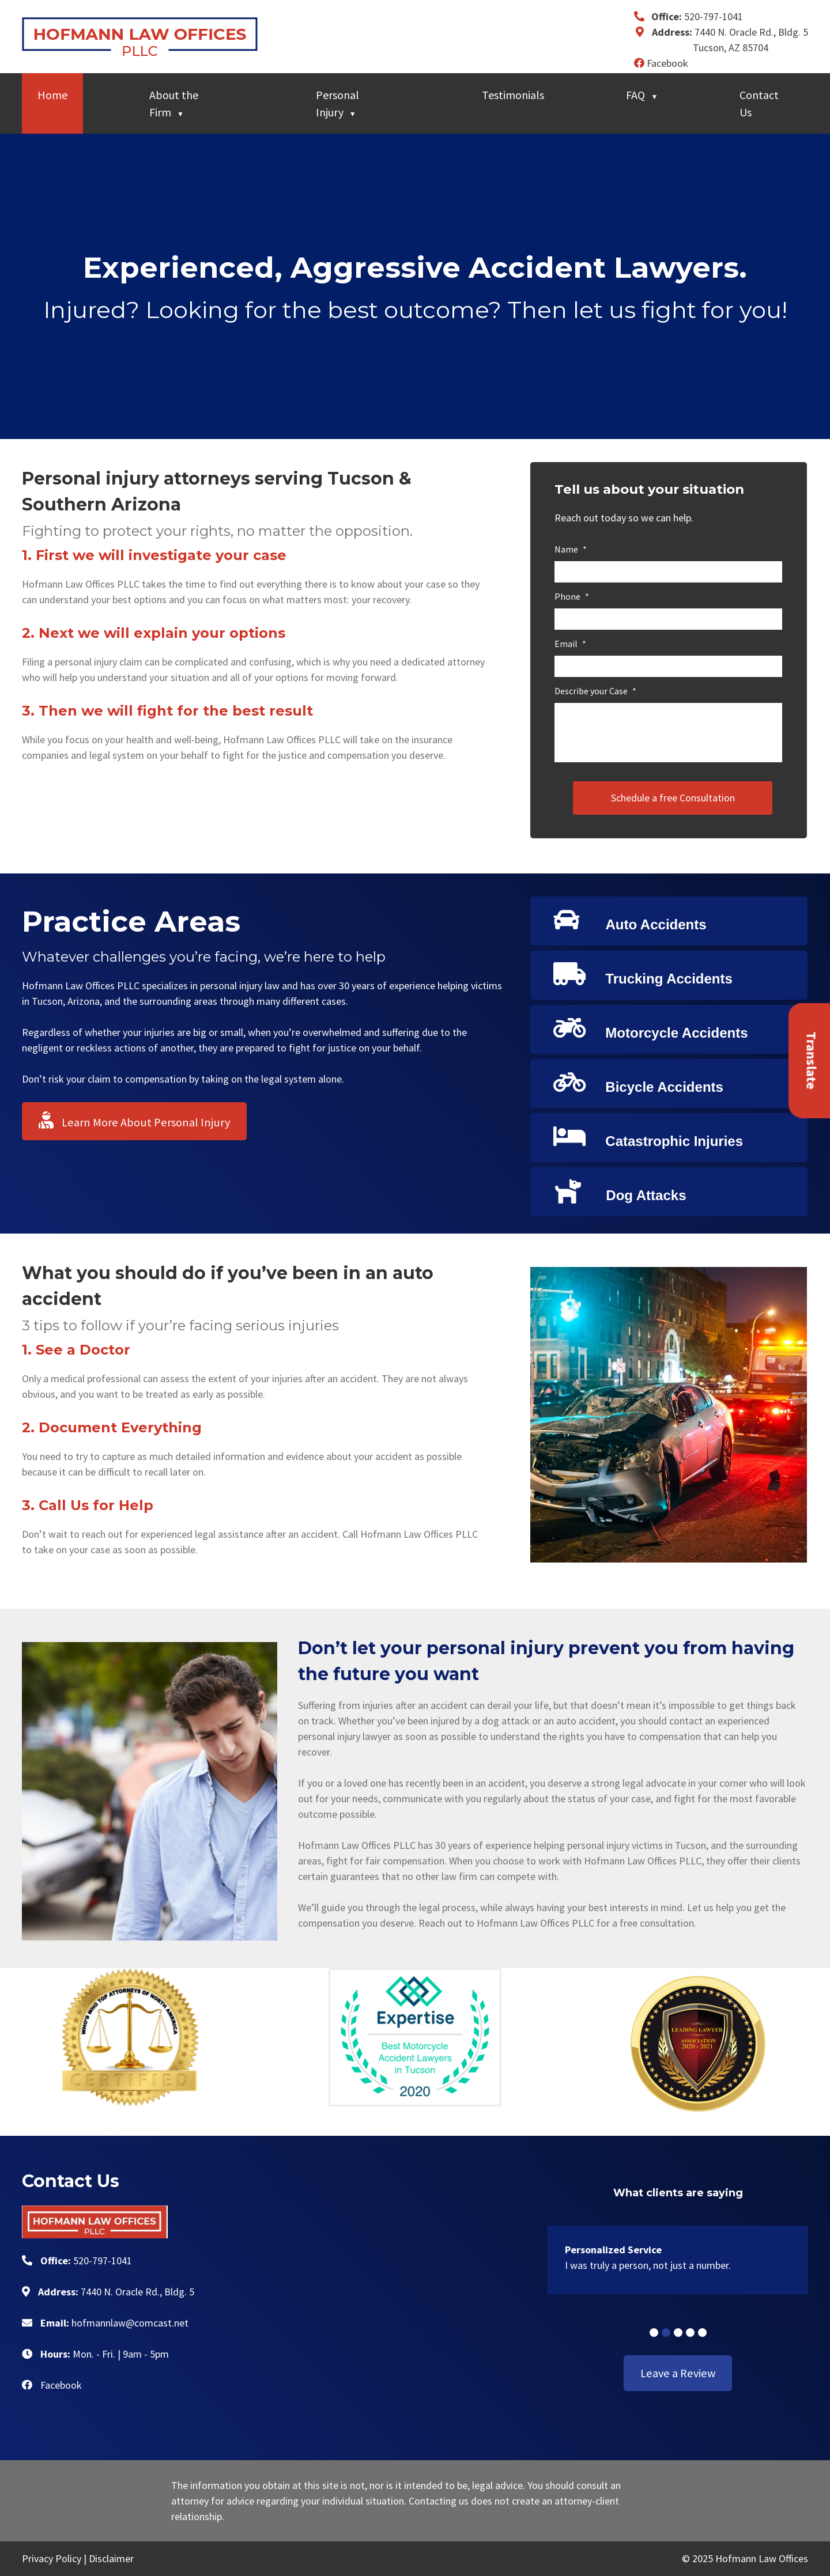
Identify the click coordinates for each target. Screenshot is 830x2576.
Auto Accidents (630, 920)
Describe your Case (595, 691)
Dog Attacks (619, 1191)
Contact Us (759, 103)
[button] (654, 2333)
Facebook (661, 63)
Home (52, 95)
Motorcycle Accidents (650, 1028)
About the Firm (173, 103)
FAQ (635, 95)
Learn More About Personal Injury (134, 1120)
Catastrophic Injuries (648, 1136)
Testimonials (513, 95)
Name (570, 549)
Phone (571, 596)
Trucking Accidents (643, 974)
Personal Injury (337, 103)
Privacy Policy (51, 2558)
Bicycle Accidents (638, 1082)
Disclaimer (111, 2558)
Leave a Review (678, 2373)
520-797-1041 (713, 16)
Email (570, 643)
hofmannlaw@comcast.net (129, 2322)
